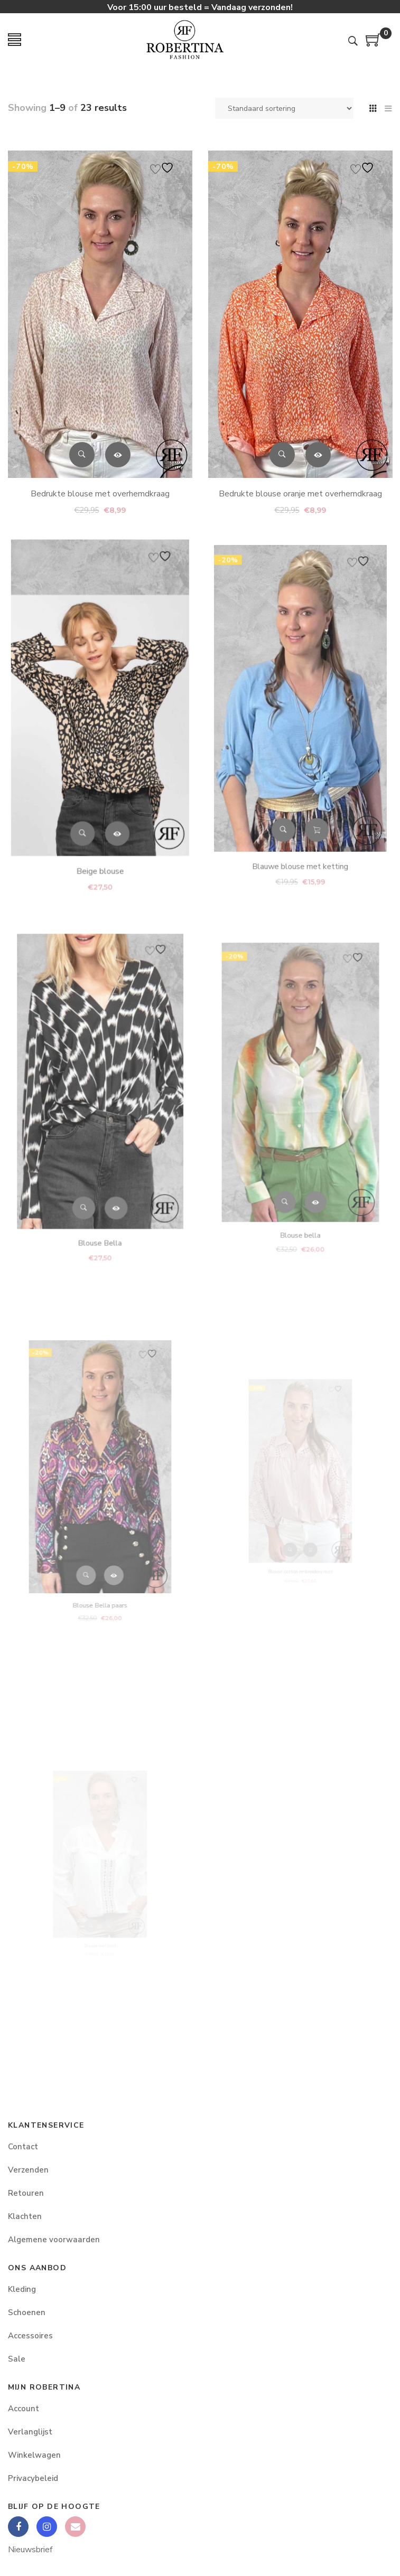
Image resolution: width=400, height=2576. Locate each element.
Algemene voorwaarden (54, 2239)
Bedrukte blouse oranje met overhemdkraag (300, 479)
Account (23, 2408)
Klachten (25, 2216)
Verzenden (28, 2170)
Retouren (26, 2193)
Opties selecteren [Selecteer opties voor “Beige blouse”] (111, 792)
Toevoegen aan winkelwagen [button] (310, 781)
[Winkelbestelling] (284, 108)
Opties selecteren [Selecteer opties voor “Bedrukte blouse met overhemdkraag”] (117, 448)
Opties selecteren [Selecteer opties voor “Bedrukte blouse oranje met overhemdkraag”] (316, 443)
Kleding (22, 2289)
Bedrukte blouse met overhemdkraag (100, 485)
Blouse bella (300, 1179)
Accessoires (30, 2335)
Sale (16, 2359)
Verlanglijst (30, 2432)
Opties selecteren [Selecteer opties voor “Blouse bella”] (309, 1159)
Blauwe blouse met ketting (300, 802)
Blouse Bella (100, 1179)
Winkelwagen (34, 2455)
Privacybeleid (33, 2478)
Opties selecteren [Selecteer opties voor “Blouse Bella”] (109, 1159)
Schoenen (26, 2312)
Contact (23, 2146)
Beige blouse (100, 817)
